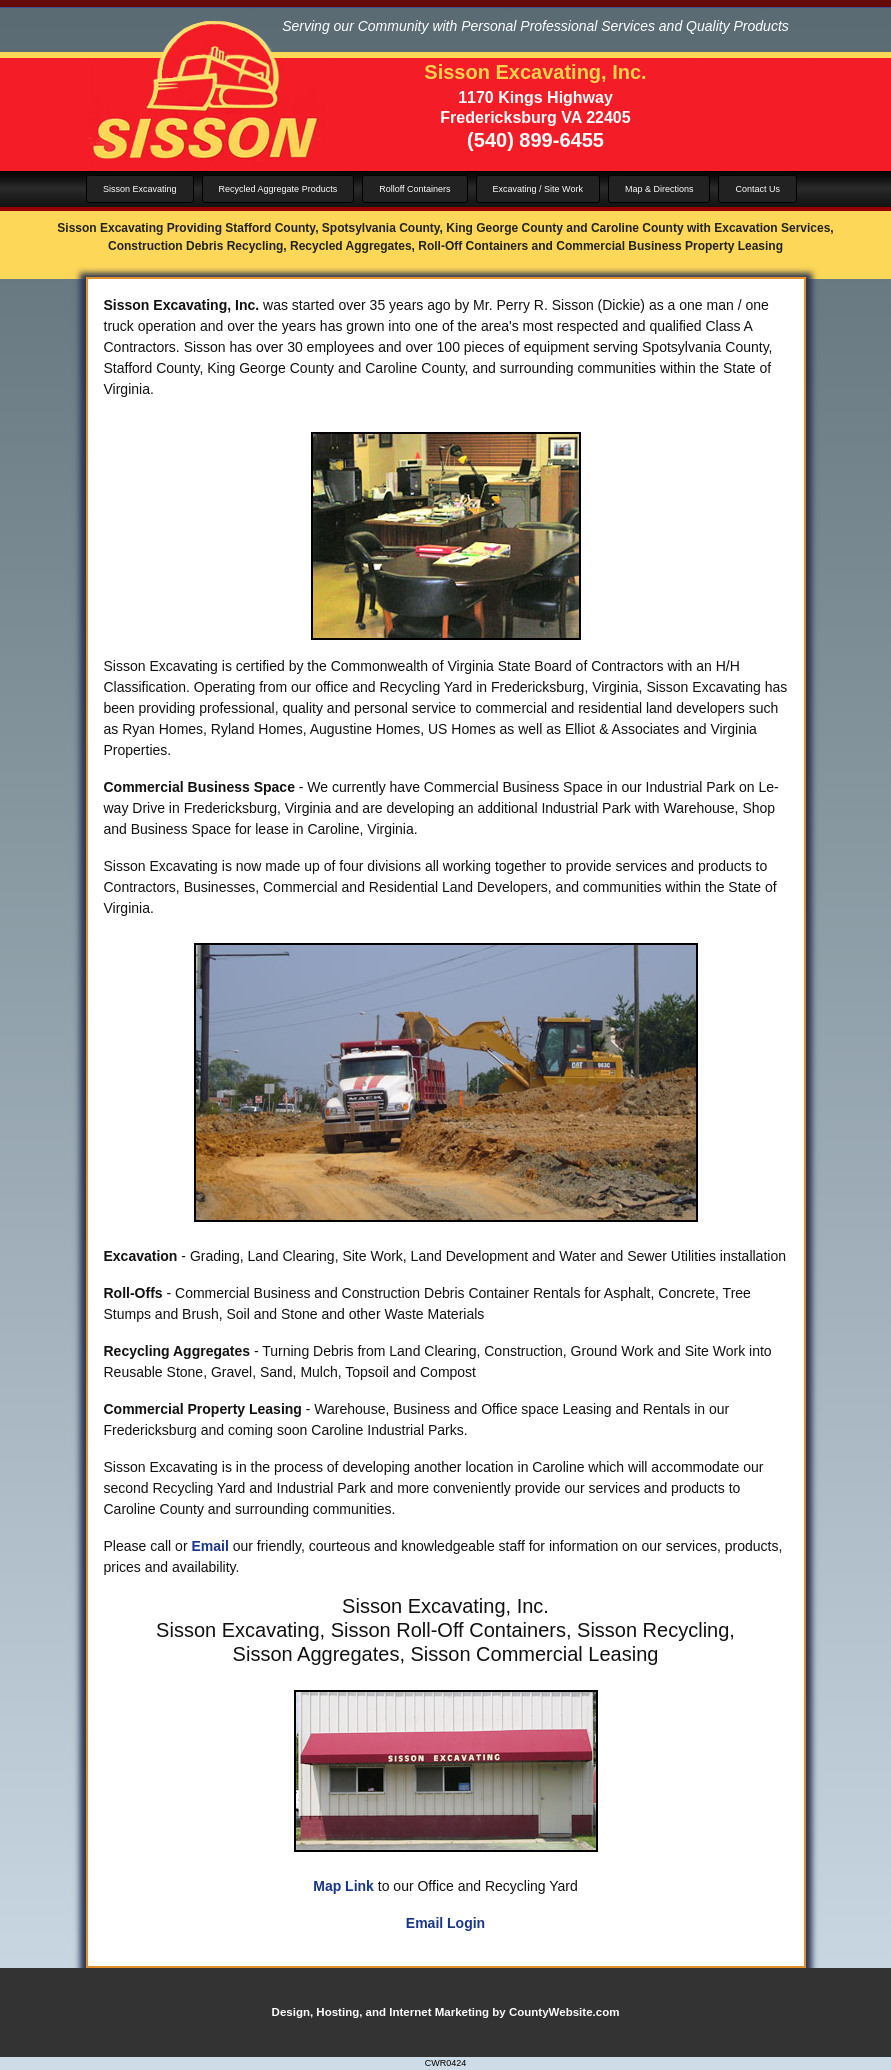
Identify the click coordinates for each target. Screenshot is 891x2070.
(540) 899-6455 (535, 140)
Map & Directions (659, 189)
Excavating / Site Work (538, 189)
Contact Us (757, 189)
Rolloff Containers (414, 189)
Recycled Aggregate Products (278, 189)
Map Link (343, 1886)
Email (209, 1546)
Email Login (445, 1923)
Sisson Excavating (140, 189)
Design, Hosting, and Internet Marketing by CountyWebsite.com (446, 2012)
